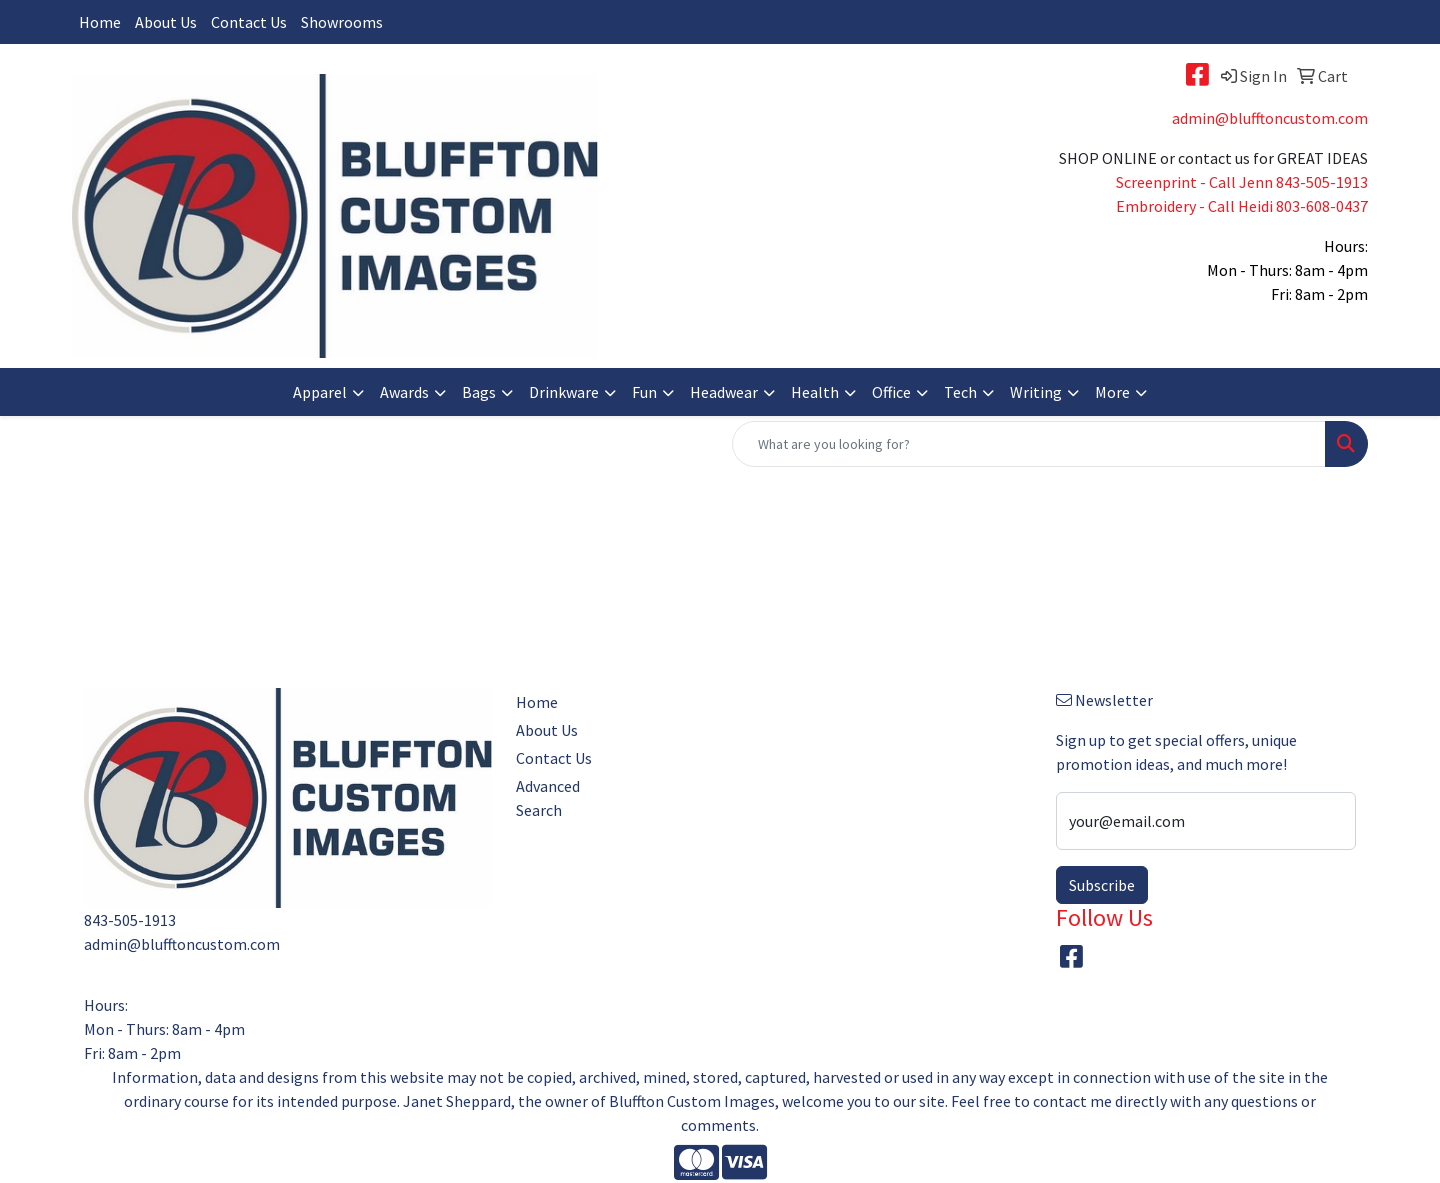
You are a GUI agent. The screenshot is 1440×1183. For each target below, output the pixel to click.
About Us (166, 22)
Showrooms (342, 22)
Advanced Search (548, 798)
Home (100, 22)
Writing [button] (1036, 392)
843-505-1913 (1322, 182)
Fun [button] (644, 392)
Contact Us (249, 22)
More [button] (1112, 392)
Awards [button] (404, 392)
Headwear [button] (724, 392)
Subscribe (1102, 885)
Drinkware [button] (564, 392)
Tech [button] (960, 392)
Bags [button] (479, 392)
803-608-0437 (1322, 206)
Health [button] (815, 392)
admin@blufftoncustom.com (1270, 118)
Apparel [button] (320, 392)
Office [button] (891, 392)
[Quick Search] (1029, 444)
